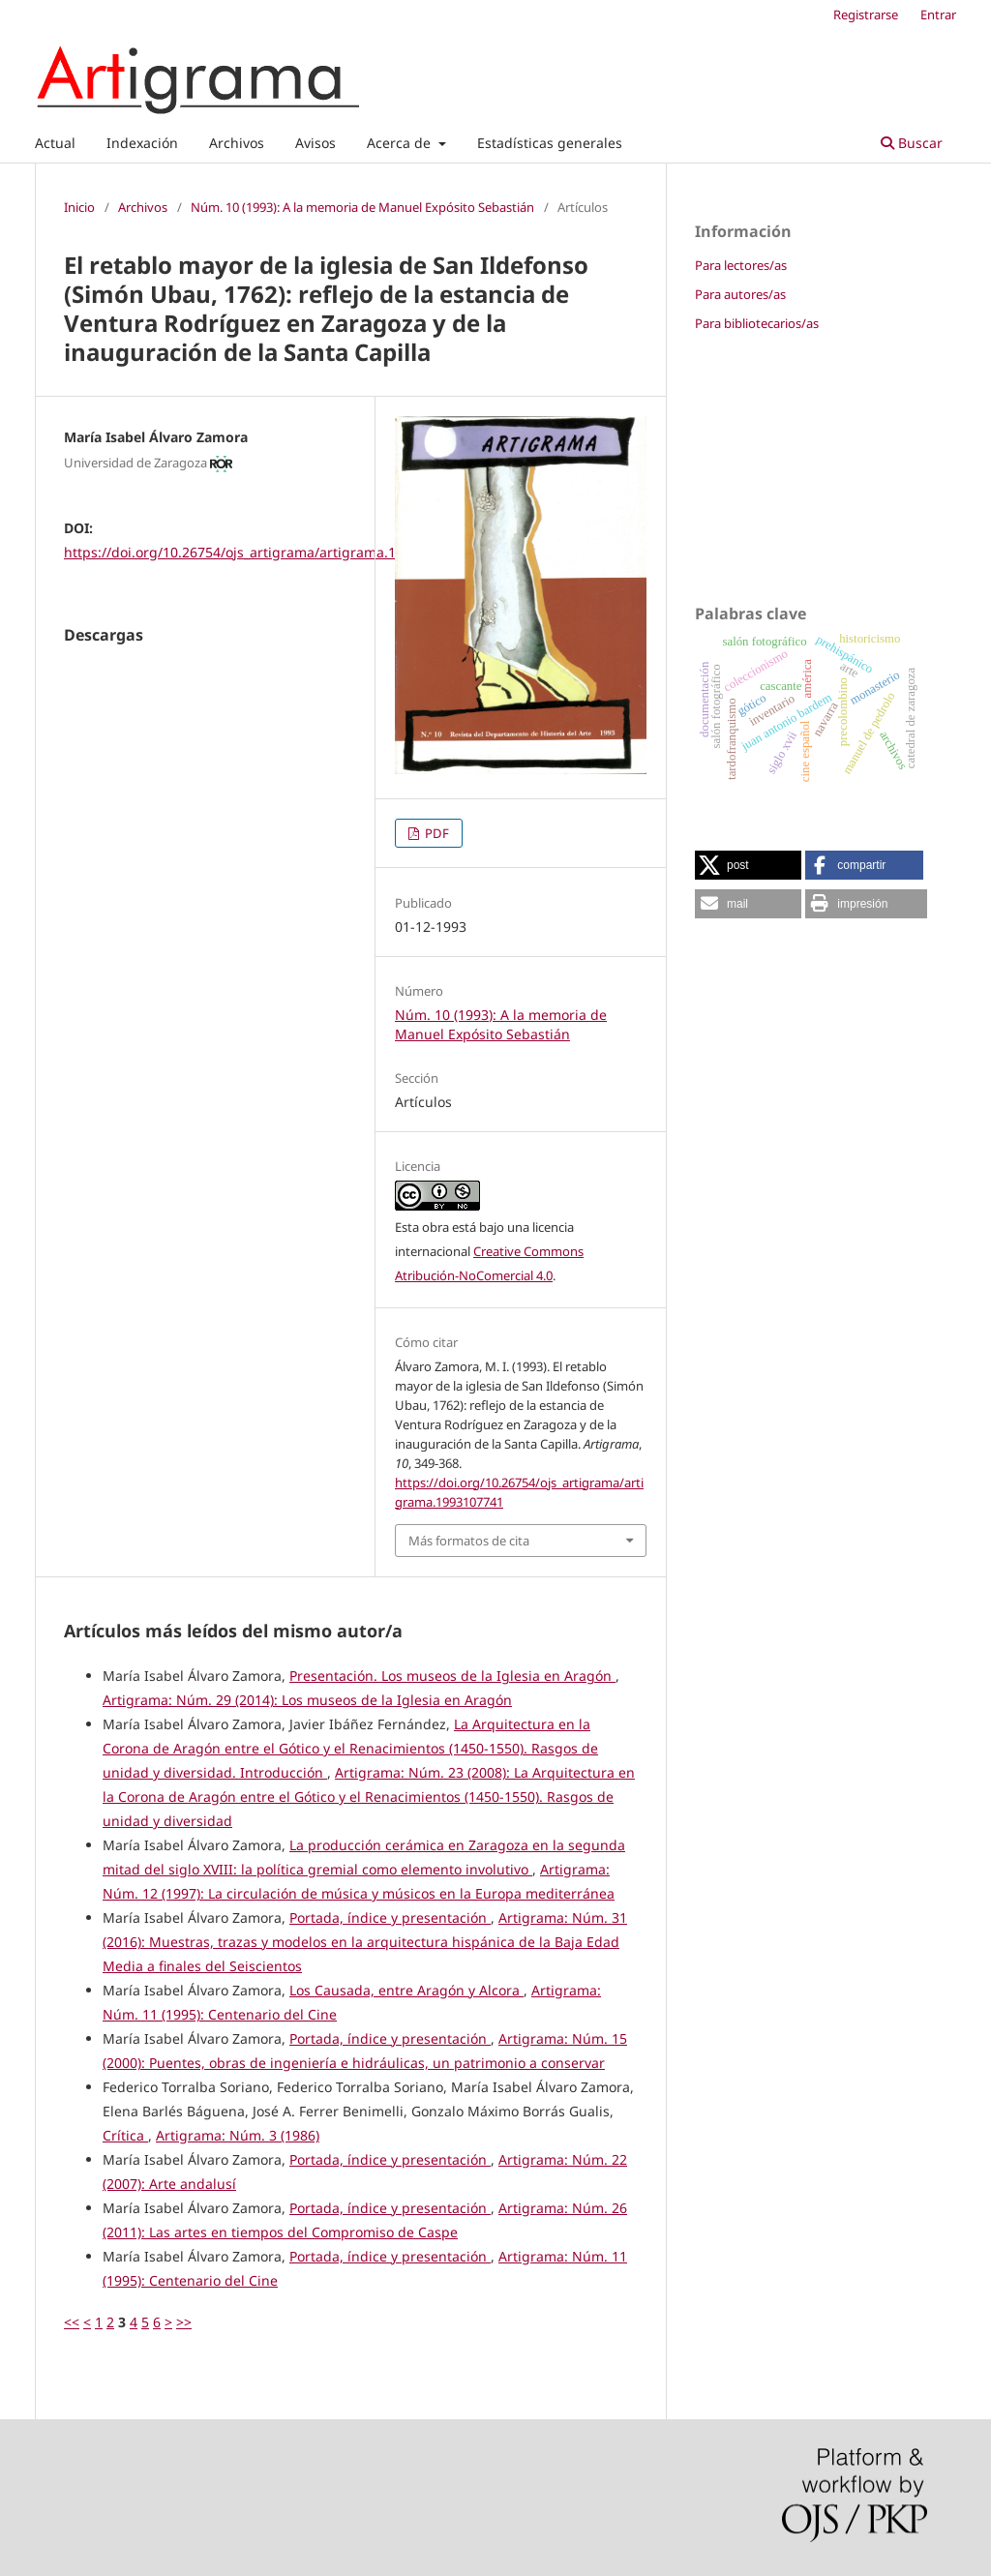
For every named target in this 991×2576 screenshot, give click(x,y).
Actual (55, 143)
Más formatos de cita (468, 1540)
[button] (748, 865)
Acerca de (401, 143)
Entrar (938, 14)
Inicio (79, 207)
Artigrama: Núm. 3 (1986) (237, 2135)
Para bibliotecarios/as (757, 323)
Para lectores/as (741, 265)
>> (184, 2322)
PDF (435, 833)
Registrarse (865, 14)
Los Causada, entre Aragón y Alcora (406, 1990)
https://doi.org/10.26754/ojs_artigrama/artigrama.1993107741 (264, 552)
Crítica (125, 2135)
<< (71, 2322)
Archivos (236, 143)
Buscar (912, 143)
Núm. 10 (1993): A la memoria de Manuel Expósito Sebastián (362, 207)
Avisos (315, 143)
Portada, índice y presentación (390, 1917)
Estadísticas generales (549, 143)
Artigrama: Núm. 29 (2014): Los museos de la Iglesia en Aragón (307, 1700)
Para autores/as (740, 294)
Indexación (142, 143)
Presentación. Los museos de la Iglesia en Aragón (452, 1675)
